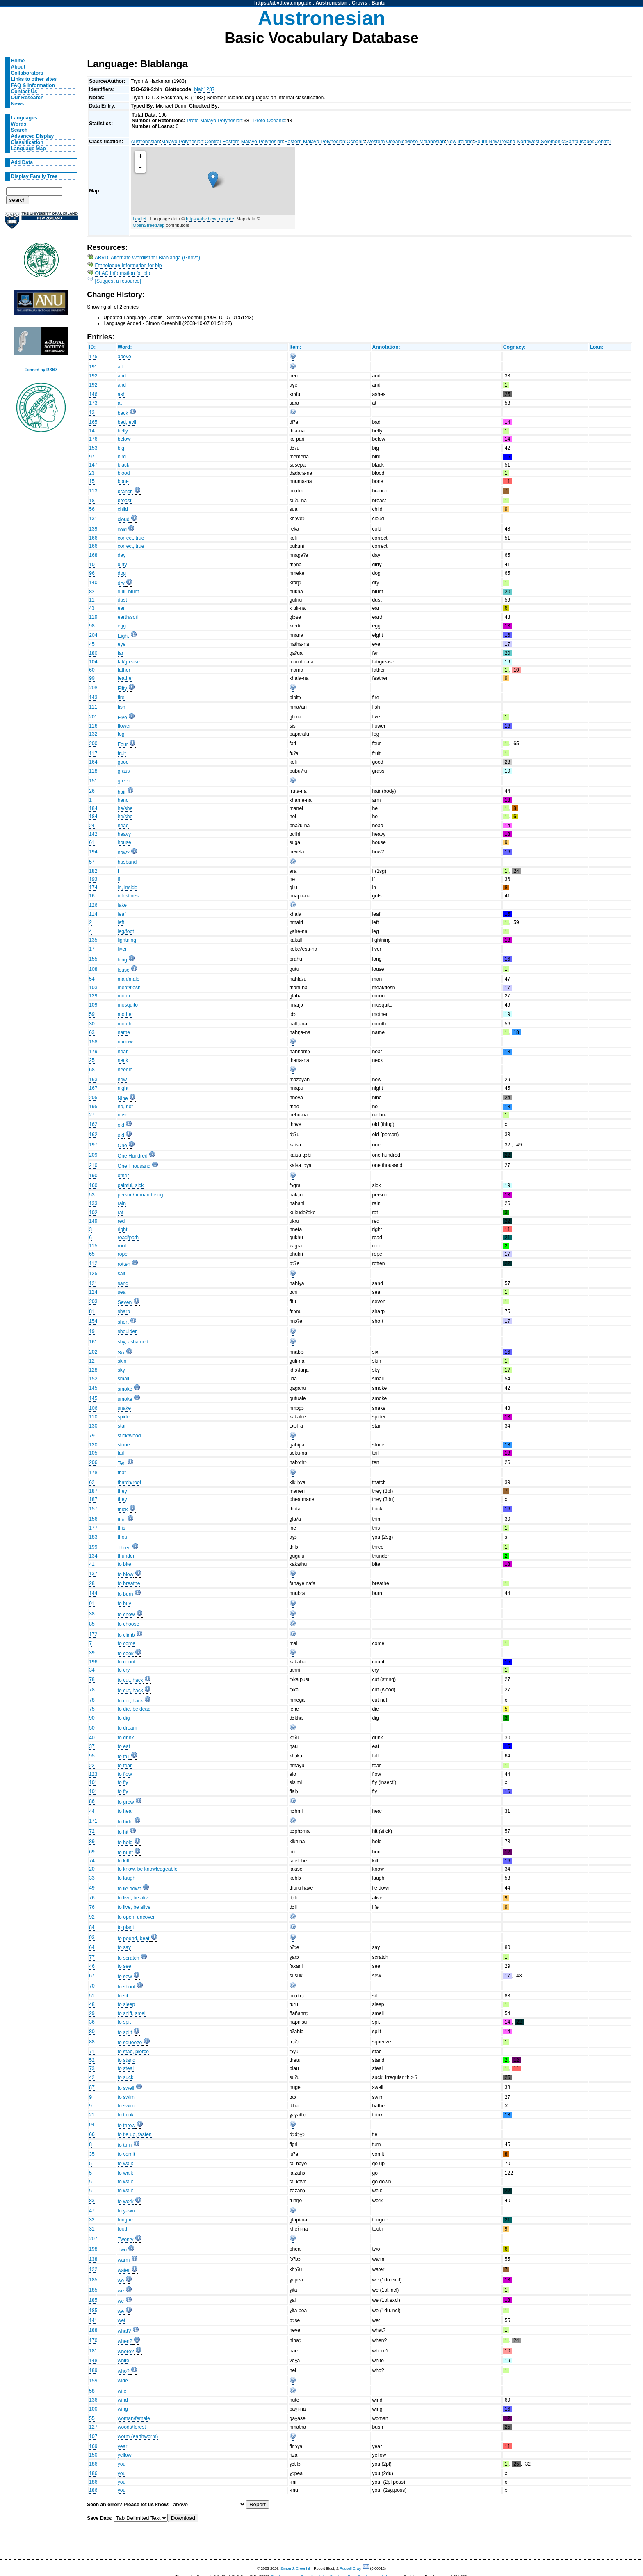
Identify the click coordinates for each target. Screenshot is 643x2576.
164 (93, 762)
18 (92, 500)
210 (93, 1165)
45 (92, 644)
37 (92, 1746)
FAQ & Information (33, 85)
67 (92, 1976)
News (17, 104)
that (122, 1473)
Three (124, 1548)
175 (93, 356)
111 (93, 707)
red (121, 1221)
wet (121, 2320)
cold (122, 530)
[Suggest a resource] (118, 281)
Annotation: (386, 347)
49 (92, 1888)
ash (122, 394)
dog (122, 573)
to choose (128, 1624)
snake (124, 1408)
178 (93, 1473)
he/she (125, 808)
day (122, 555)
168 (93, 555)
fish (121, 707)
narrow (125, 1042)
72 (92, 1831)
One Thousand (134, 1166)
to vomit (126, 2154)
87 (92, 2087)
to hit (123, 1832)
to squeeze (130, 2042)
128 (93, 1370)
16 (92, 896)
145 (93, 1388)
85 (92, 1624)
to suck (126, 2077)
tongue (125, 2220)
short (123, 1322)
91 (92, 1603)
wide (123, 2381)
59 (92, 1014)
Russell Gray (350, 2569)
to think (126, 2115)
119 (93, 617)
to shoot (126, 1987)
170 (93, 2340)
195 (93, 1107)
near (123, 1052)
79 (92, 1436)
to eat (124, 1746)
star (122, 1426)
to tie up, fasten (135, 2134)
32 (92, 2220)
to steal (126, 2068)
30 (92, 1024)
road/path (128, 1237)
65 (92, 1254)
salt (121, 1274)
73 (92, 2068)
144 (93, 1593)
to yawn (126, 2211)
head (123, 825)
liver (122, 949)
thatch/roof (129, 1482)
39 (92, 1653)
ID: (92, 347)
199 (93, 1547)
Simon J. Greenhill (295, 2569)
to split (125, 2032)
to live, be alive (134, 1898)
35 (92, 2154)
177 (93, 1528)
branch (125, 491)
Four (123, 744)
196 (93, 1662)
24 (92, 825)
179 (93, 1052)
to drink (126, 1738)
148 (93, 2360)
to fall (124, 1756)
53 (92, 1195)
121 (93, 1283)
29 (92, 2013)
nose (123, 1115)
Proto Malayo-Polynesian (214, 121)
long (122, 960)
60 (92, 670)
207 (93, 2239)
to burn (125, 1594)
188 (93, 2330)
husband (127, 862)
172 (93, 1634)
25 (92, 1060)
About (18, 67)
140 (93, 583)
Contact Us (24, 91)
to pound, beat (134, 1938)
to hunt (125, 1852)
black (123, 465)
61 (92, 842)
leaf (122, 914)
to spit (124, 2022)
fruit (122, 753)
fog (121, 734)
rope (123, 1254)
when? (125, 2341)
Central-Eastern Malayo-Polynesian (244, 141)
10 (92, 564)
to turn (125, 2145)
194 (93, 852)
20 (92, 1869)
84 (92, 1927)
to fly (123, 1782)
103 (93, 988)
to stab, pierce (133, 2051)
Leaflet (139, 218)
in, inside (127, 887)
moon (124, 996)
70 (92, 1986)
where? (126, 2351)
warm (124, 2260)
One (122, 1145)
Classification (27, 142)
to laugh (126, 1878)
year (123, 2446)
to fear (125, 1765)
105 (93, 1453)
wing (123, 2409)
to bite (124, 1564)
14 (92, 431)
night (123, 1088)
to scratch (128, 1958)
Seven (125, 1302)
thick (123, 1509)
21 (92, 2115)
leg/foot (126, 931)
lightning (127, 940)
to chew (126, 1614)
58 (92, 2391)
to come (126, 1643)
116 (93, 726)
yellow (125, 2455)
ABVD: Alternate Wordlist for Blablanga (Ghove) (147, 258)
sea (122, 1292)
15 (92, 481)
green (124, 781)
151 (93, 781)
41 (92, 1564)
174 (93, 887)
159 (93, 2381)
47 (92, 2211)
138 (93, 2259)
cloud (124, 519)
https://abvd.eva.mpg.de (282, 3)
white (123, 2360)
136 (93, 2400)
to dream (127, 1728)
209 (93, 1155)
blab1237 (204, 89)
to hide (125, 1822)
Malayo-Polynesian (182, 141)
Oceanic (356, 141)
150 (93, 2455)
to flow (125, 1774)
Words (19, 124)
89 (92, 1841)
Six (121, 1353)
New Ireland (459, 141)
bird (122, 457)
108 (93, 969)
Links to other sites (34, 79)
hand (123, 800)
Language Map (28, 148)
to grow (126, 1802)
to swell (126, 2088)
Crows (359, 3)
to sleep (126, 2004)
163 (93, 1079)
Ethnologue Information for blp (128, 265)
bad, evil (127, 422)
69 (92, 1852)
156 (93, 1519)
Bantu (378, 3)
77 (92, 1957)
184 (93, 808)
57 (92, 862)
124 (93, 1292)
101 (93, 1782)
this (121, 1528)
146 (93, 394)
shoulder (127, 1331)
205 (93, 1097)
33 (92, 1878)
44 (92, 1811)
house (124, 842)
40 (92, 1738)
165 (93, 422)
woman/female (134, 2418)
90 (92, 1718)
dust (122, 600)
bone (123, 481)
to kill (123, 1861)
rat (120, 1212)
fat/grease (129, 662)
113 (93, 491)
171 (93, 1821)
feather (125, 678)
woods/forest (132, 2427)
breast (125, 500)
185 (93, 2280)
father (124, 670)
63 (92, 1032)
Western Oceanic (385, 141)
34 (92, 1670)
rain (122, 1203)
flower (124, 726)
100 (93, 2409)
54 (92, 979)
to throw (126, 2125)
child (123, 509)
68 (92, 1070)
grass (124, 771)
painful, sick (131, 1185)
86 (92, 1801)
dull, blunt (128, 592)
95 (92, 1756)
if (119, 879)
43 (92, 608)
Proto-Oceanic (269, 121)
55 (92, 2418)
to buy (124, 1603)
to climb (126, 1635)
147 (93, 465)
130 (93, 1426)
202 (93, 1352)
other (123, 1175)
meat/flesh (129, 988)
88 (92, 2042)
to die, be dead (134, 1709)
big (121, 448)
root (122, 1246)
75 (92, 1709)
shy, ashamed (133, 1342)
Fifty (122, 688)
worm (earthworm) (138, 2436)
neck (123, 1060)
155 (93, 959)
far (120, 653)
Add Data (22, 162)
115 (93, 1246)
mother (125, 1014)
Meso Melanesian (425, 141)
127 (93, 2427)
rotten (124, 1264)
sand (123, 1283)
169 (93, 2446)
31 (92, 2229)
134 (93, 1556)
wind (123, 2400)
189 (93, 2370)
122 (93, 2269)
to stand (126, 2060)
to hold (125, 1842)
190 (93, 1175)
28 (92, 1583)
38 (92, 1614)
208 (93, 688)
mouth (125, 1024)
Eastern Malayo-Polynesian (315, 141)
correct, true (131, 538)
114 (93, 914)
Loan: (596, 347)
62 (92, 1482)
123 (93, 1774)
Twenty (126, 2239)
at (120, 403)
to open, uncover (136, 1917)
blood (124, 473)
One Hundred (133, 1156)
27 (92, 1115)
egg (122, 626)
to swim (126, 2097)
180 (93, 653)
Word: (125, 347)
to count (126, 1662)
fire (121, 697)
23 (92, 473)
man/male (128, 979)
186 (93, 2464)
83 (92, 2200)
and (122, 376)
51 (92, 1996)
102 (93, 1212)
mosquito (128, 1005)
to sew (125, 1976)
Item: (295, 347)
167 (93, 1088)
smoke (125, 1389)
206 (93, 1462)
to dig (124, 1718)
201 (93, 717)
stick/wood (129, 1436)
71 (92, 2051)
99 (92, 678)
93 (92, 1937)
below (124, 439)
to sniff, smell (132, 2013)
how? (124, 853)
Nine (123, 1098)
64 (92, 1947)
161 (93, 1342)
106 (93, 1408)
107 (93, 2436)
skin (122, 1361)
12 (92, 1361)
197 (93, 1145)
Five (122, 718)
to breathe (129, 1583)
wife (122, 2391)
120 (93, 1445)
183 (93, 1537)
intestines (128, 896)
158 (93, 1042)
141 (93, 2320)
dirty (122, 564)
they (122, 1491)
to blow (126, 1574)
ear (121, 608)
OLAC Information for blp (122, 273)
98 (92, 626)
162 (93, 1124)
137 (93, 1573)
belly (123, 431)
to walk (125, 2163)
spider (124, 1417)
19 (92, 1331)
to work (126, 2201)
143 (93, 697)
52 (92, 2060)
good (123, 762)
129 (93, 996)
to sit (123, 1996)
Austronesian (332, 3)
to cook (126, 1653)
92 (92, 1917)
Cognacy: (514, 347)
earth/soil (128, 617)
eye (122, 644)
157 (93, 1509)
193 (93, 879)
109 (93, 1005)
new (122, 1079)
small (123, 1379)
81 (92, 1311)
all (120, 367)
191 (93, 367)
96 (92, 573)
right (123, 1229)
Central (603, 141)
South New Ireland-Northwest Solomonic (519, 141)
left (121, 922)
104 (93, 662)
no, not (125, 1107)
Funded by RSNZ (41, 370)
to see (124, 1966)
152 (93, 1379)
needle (125, 1070)
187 (93, 1491)
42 (92, 2077)
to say (124, 1947)
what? (124, 2331)
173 (93, 403)
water (124, 2270)
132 (93, 734)
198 (93, 2249)
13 (92, 412)
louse (124, 970)
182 (93, 871)
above (124, 356)
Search (19, 130)
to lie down (129, 1889)
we (121, 2280)
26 (92, 791)
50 (92, 1728)
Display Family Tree (34, 176)
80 (92, 2031)
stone (124, 1445)
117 (93, 753)
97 (92, 457)
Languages (24, 118)
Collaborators (27, 73)
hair (122, 792)
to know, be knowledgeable (148, 1869)
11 (92, 600)
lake (122, 905)
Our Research (27, 98)
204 (93, 635)
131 (93, 519)
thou (123, 1537)
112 (93, 1263)
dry (121, 583)
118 (93, 771)
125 (93, 1274)
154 (93, 1321)
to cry (124, 1670)
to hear (125, 1811)
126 (93, 905)
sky (121, 1370)
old (121, 1125)
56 (92, 509)
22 (92, 1765)
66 (92, 2134)
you (122, 2464)
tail (121, 1453)
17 (92, 949)
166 (93, 538)
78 (92, 1679)
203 (93, 1301)
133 (93, 1203)
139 (93, 529)
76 (92, 1898)
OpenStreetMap (149, 225)
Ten (122, 1463)
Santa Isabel (579, 141)
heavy (124, 834)
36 (92, 2022)
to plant (126, 1927)
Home (18, 61)
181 (93, 2351)
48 (92, 2004)
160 (93, 1185)
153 (93, 448)
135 (93, 940)
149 (93, 1221)
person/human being (140, 1195)
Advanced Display (32, 136)
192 (93, 376)
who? (124, 2371)
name (124, 1032)
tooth (123, 2229)
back (123, 413)
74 (92, 1861)
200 (93, 743)
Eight (123, 636)
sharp (124, 1311)
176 (93, 439)
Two (122, 2250)
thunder (126, 1556)
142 (93, 834)
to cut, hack (130, 1680)
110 (93, 1417)
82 (92, 592)
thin (122, 1520)
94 (92, 2125)
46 (92, 1966)
